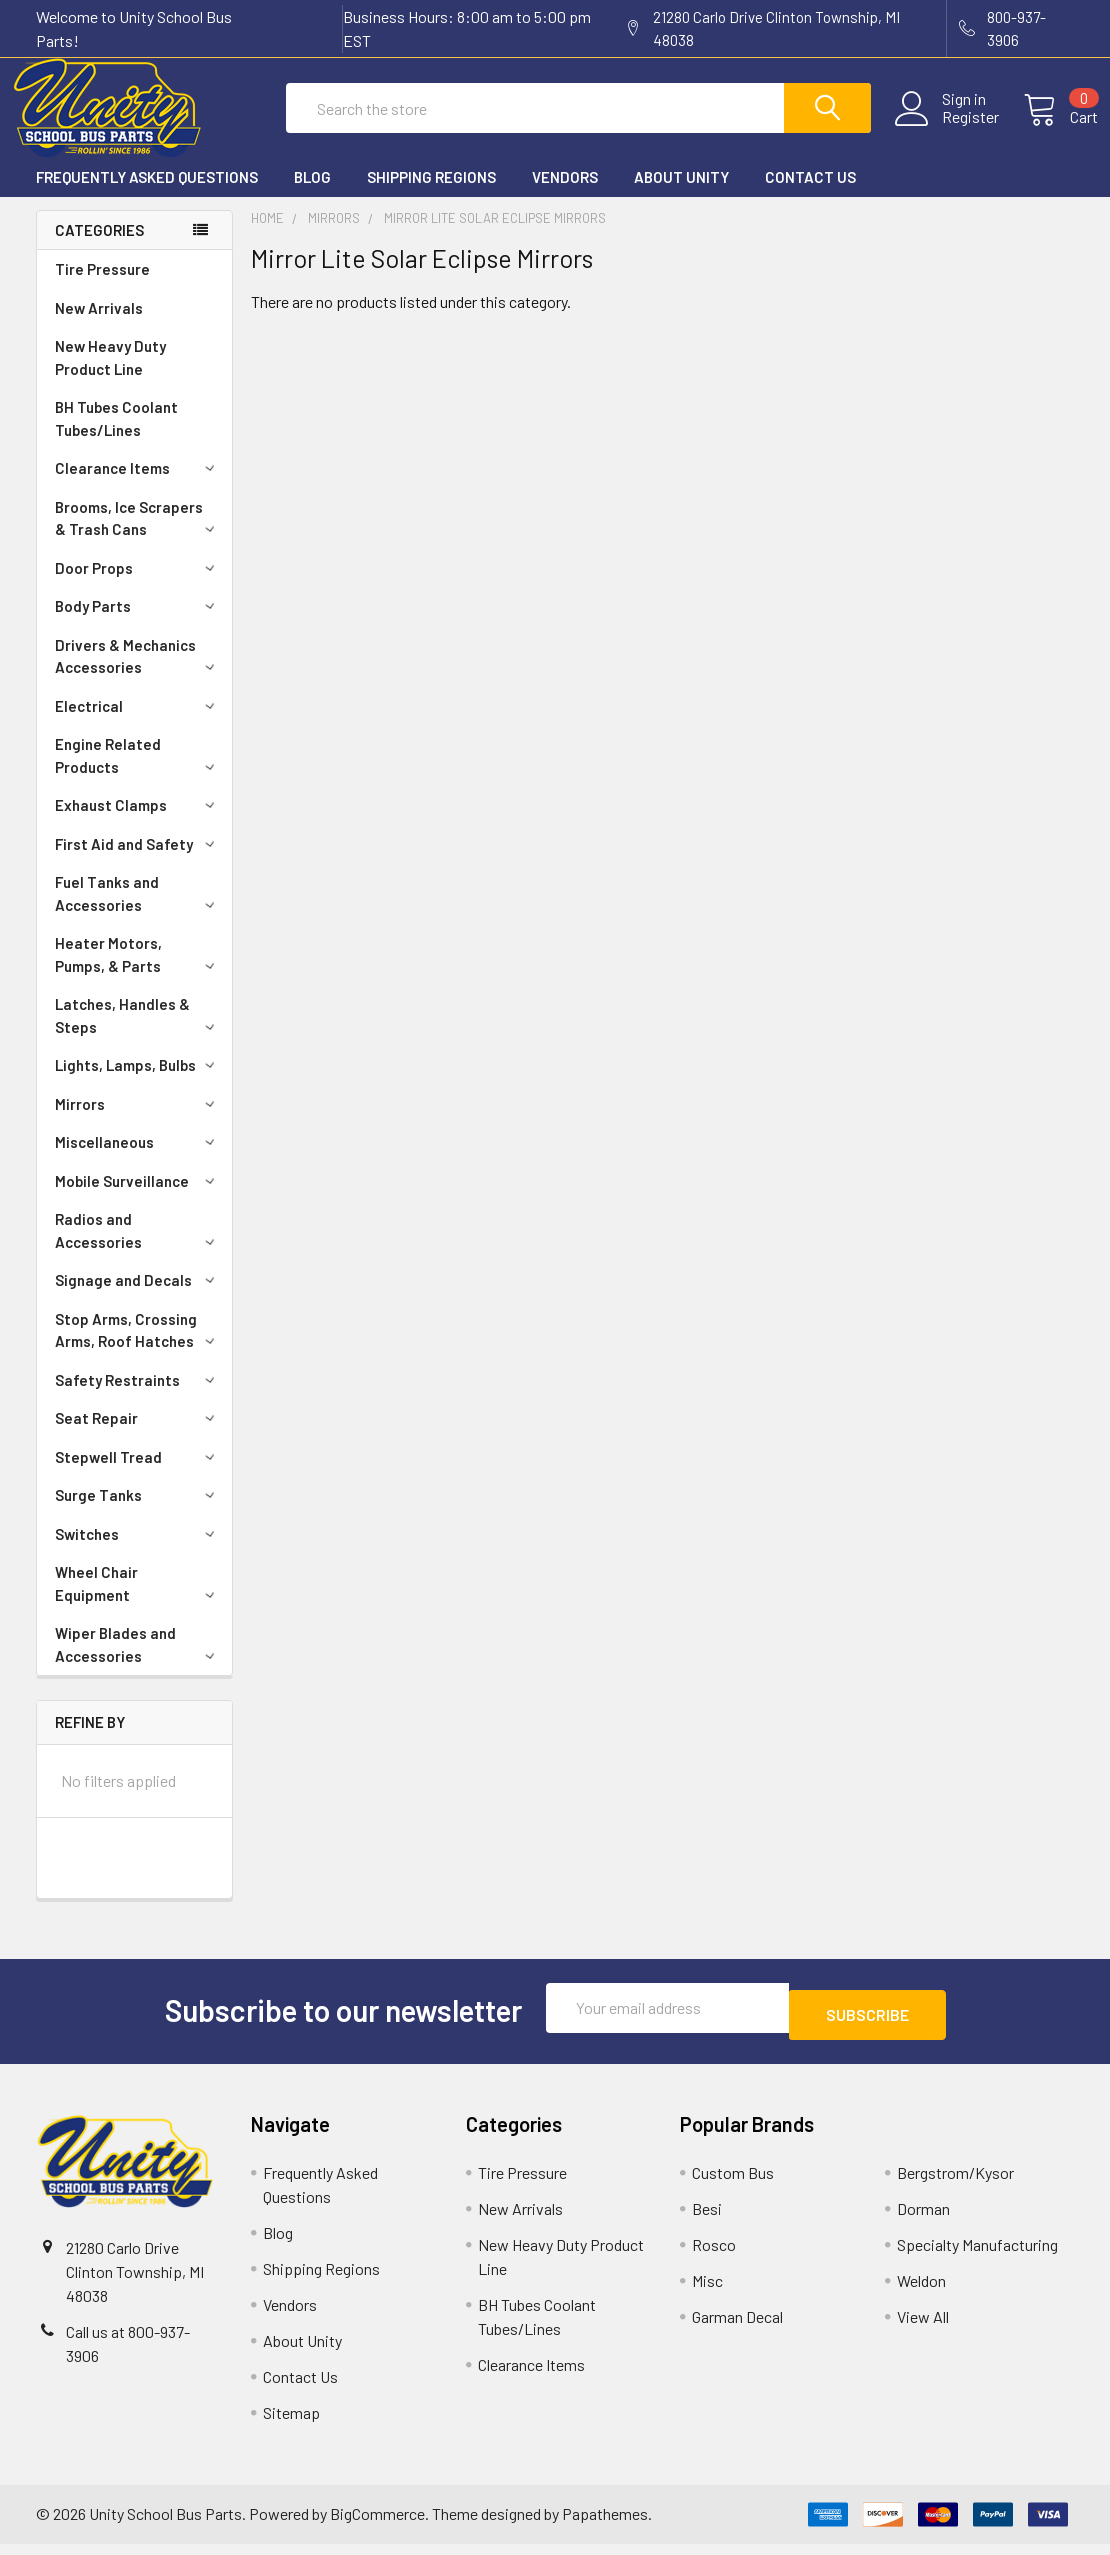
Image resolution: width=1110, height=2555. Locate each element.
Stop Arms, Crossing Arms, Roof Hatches (138, 1348)
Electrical (138, 724)
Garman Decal (737, 2327)
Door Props (138, 586)
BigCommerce (377, 2524)
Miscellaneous (138, 1160)
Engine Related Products (138, 773)
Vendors (565, 195)
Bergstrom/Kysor (955, 2183)
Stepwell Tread (138, 1475)
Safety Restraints (138, 1398)
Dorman (923, 2219)
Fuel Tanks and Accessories (138, 911)
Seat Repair (138, 1436)
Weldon (921, 2291)
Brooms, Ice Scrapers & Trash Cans (138, 536)
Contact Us (810, 195)
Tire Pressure (102, 287)
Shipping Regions (431, 195)
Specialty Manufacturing (977, 2255)
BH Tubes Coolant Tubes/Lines (116, 436)
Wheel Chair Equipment (138, 1601)
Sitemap (291, 2423)
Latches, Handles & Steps (138, 1033)
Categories (99, 248)
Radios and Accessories (138, 1248)
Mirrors (138, 1122)
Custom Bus (733, 2183)
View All (923, 2327)
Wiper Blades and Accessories (138, 1662)
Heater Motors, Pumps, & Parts (138, 972)
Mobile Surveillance (138, 1199)
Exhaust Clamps (138, 823)
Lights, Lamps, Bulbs (138, 1083)
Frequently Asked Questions (147, 195)
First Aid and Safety (138, 862)
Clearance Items (138, 486)
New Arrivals (99, 326)
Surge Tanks (138, 1513)
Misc (707, 2291)
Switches (138, 1552)
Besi (707, 2219)
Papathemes (605, 2524)
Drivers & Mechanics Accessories (138, 674)
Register (946, 129)
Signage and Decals (138, 1298)
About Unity (681, 195)
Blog (312, 195)
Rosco (714, 2255)
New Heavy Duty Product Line (110, 375)
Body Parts (138, 624)
